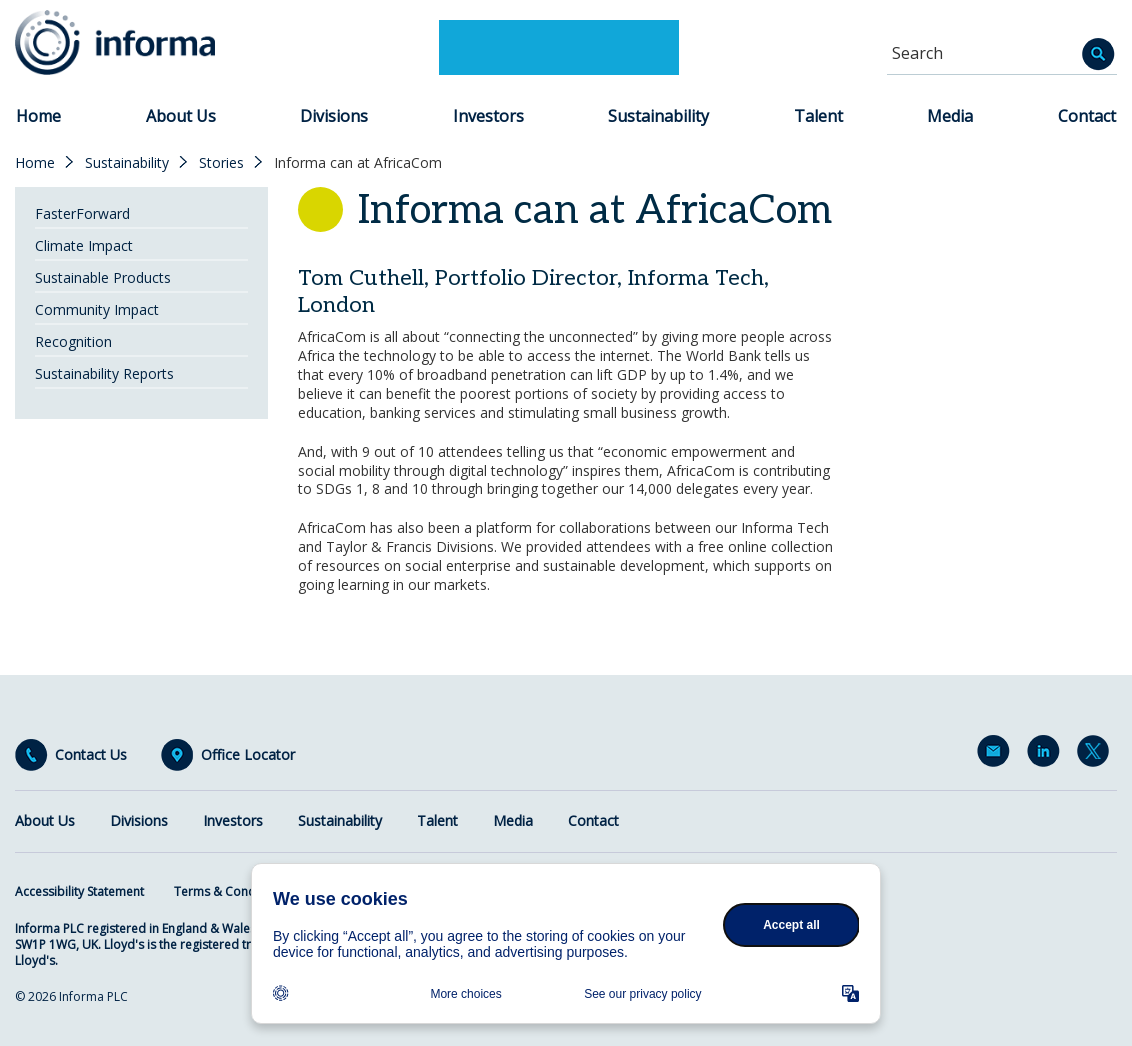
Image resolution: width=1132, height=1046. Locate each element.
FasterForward (82, 213)
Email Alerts (997, 755)
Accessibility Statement (79, 891)
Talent (818, 116)
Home (38, 116)
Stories (221, 163)
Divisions (334, 116)
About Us (181, 116)
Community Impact (97, 309)
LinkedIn (1047, 755)
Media (950, 116)
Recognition (73, 341)
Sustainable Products (103, 277)
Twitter (1097, 755)
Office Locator (248, 755)
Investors (488, 116)
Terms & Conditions (230, 891)
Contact (1087, 116)
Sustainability (658, 116)
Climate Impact (84, 245)
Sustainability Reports (104, 373)
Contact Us (91, 755)
